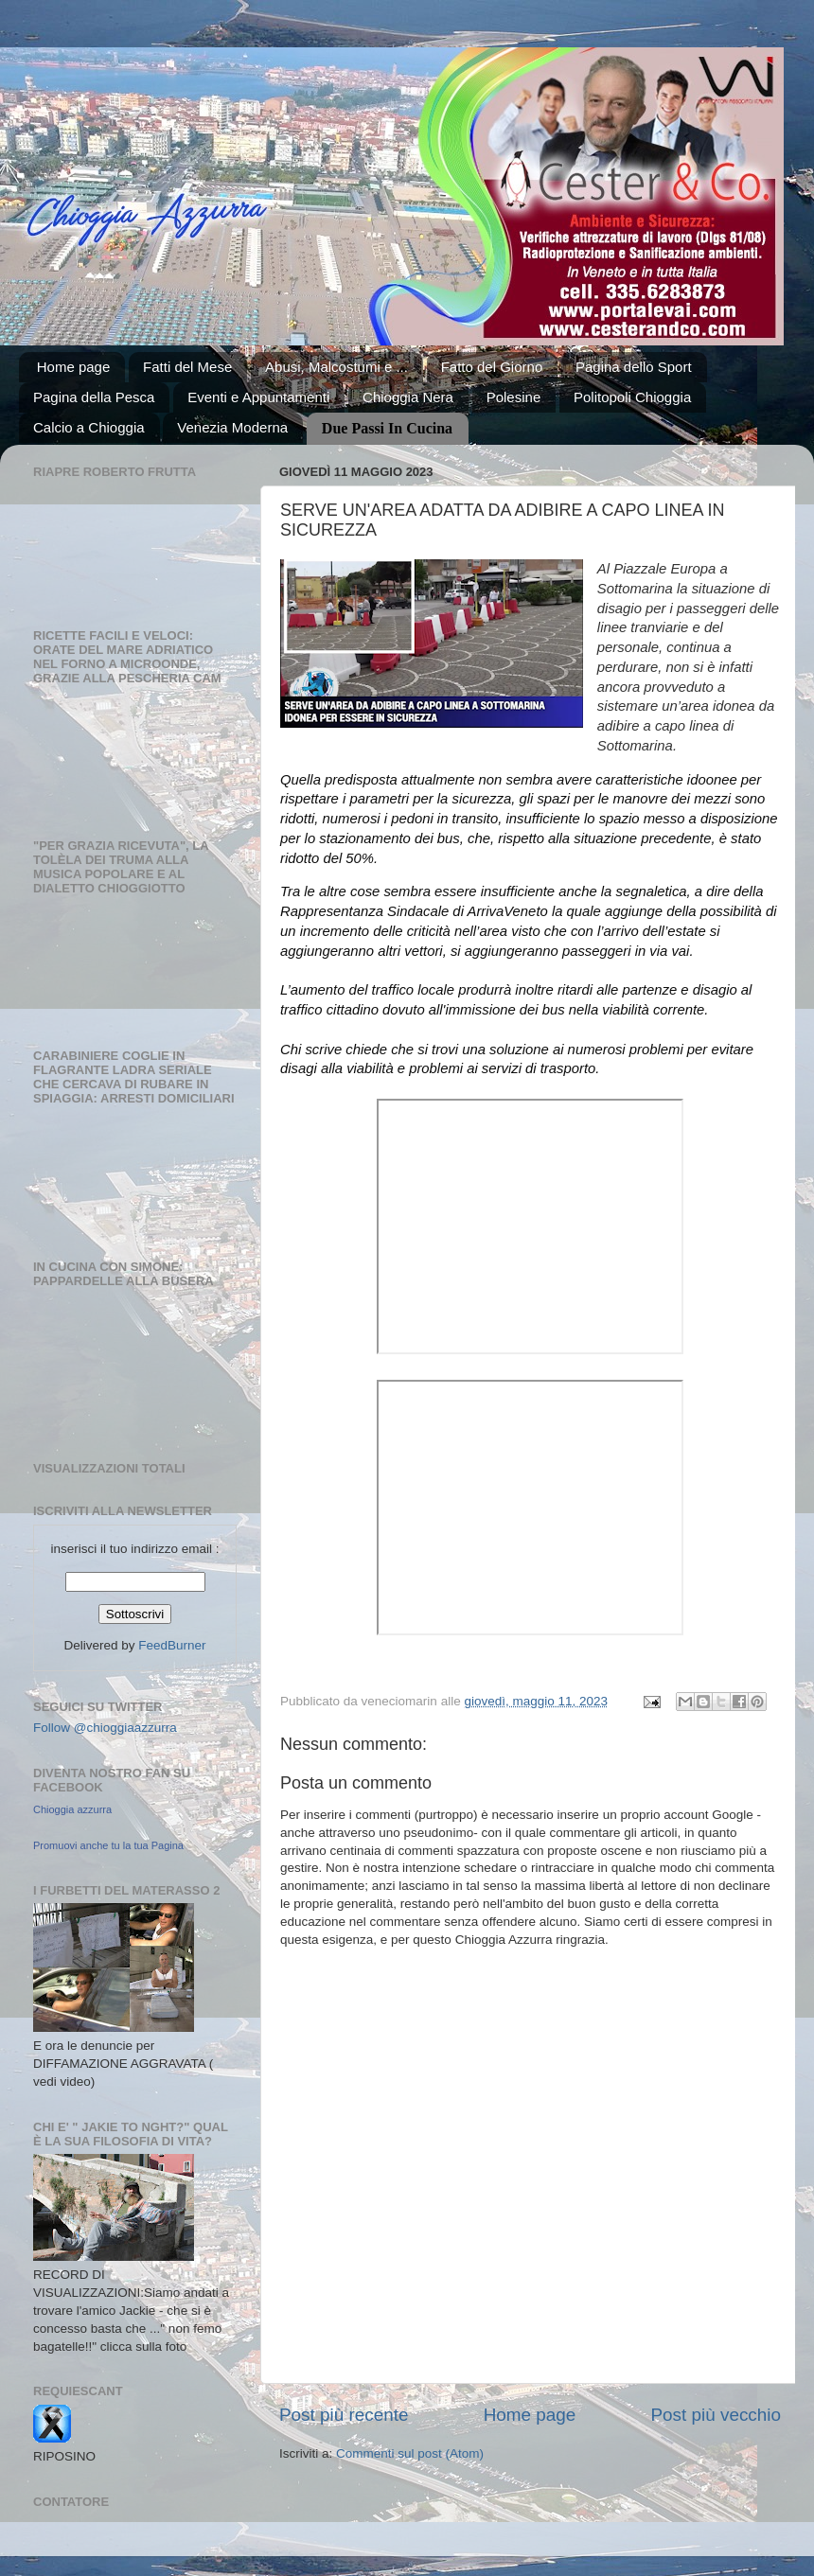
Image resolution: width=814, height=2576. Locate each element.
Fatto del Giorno (492, 367)
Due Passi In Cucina (387, 428)
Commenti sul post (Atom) (410, 2453)
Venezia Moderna (232, 427)
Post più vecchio (715, 2415)
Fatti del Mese (187, 367)
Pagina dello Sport (633, 367)
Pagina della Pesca (93, 397)
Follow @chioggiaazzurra (105, 1727)
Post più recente (344, 2415)
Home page (74, 367)
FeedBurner (171, 1645)
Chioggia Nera (408, 397)
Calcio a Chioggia (89, 427)
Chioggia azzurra (72, 1809)
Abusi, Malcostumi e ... (336, 367)
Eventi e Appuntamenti (258, 397)
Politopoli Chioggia (632, 397)
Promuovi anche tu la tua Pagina (108, 1845)
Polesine (514, 397)
